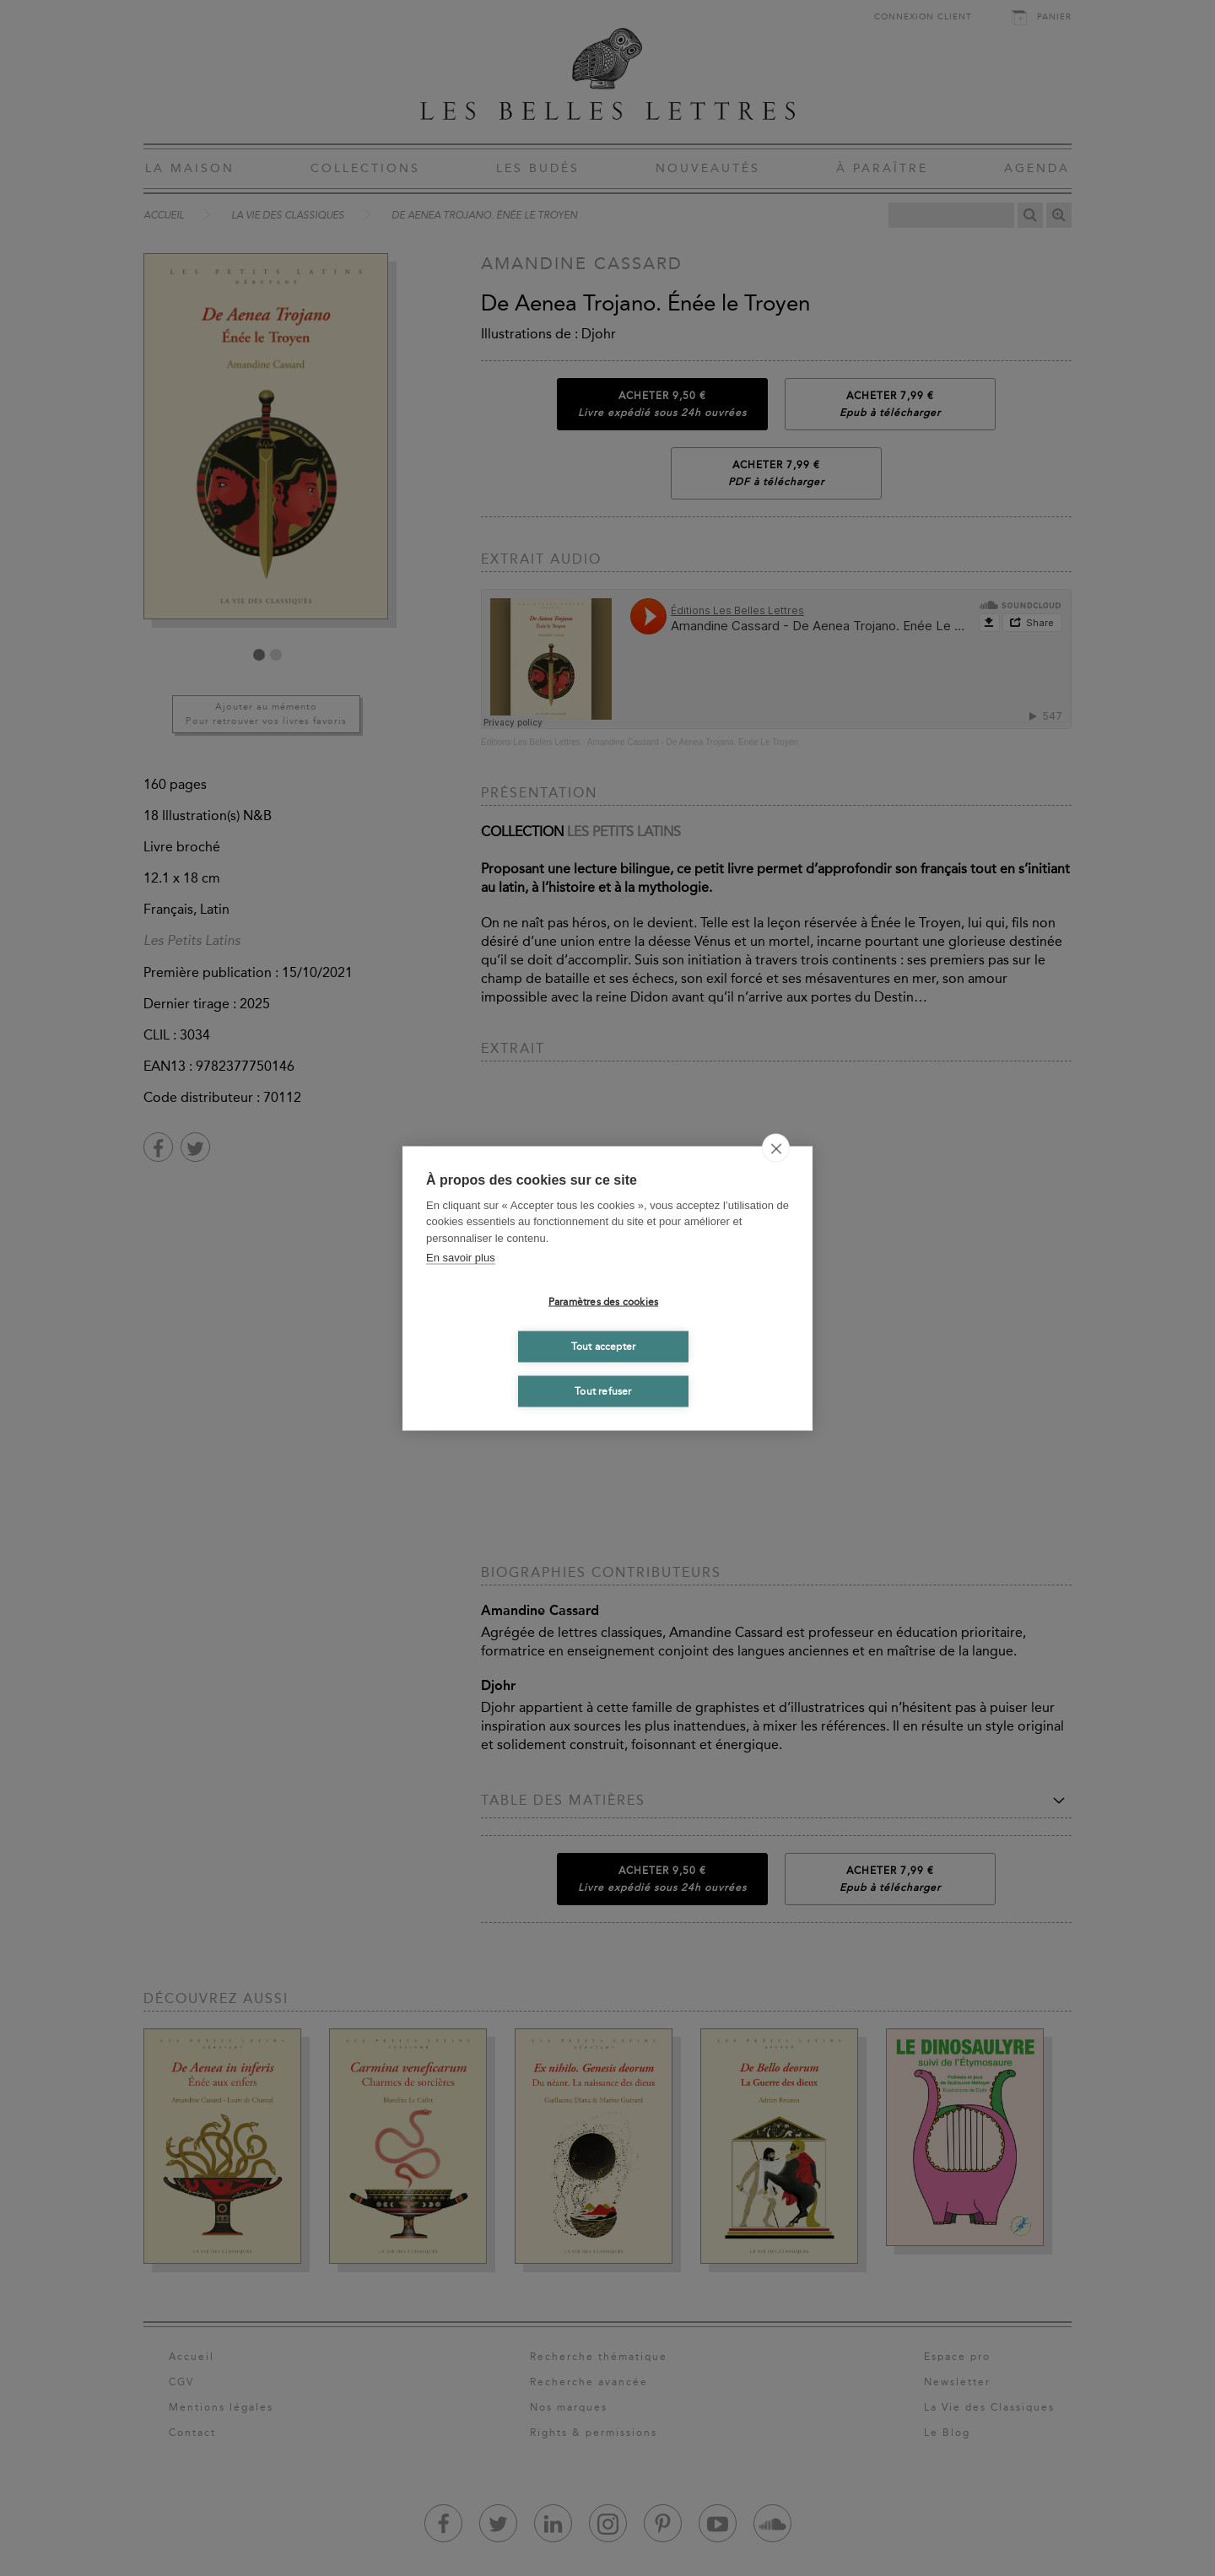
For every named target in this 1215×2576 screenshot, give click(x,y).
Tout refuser (603, 1391)
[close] (776, 1147)
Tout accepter (603, 1347)
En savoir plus (460, 1257)
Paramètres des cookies (603, 1302)
